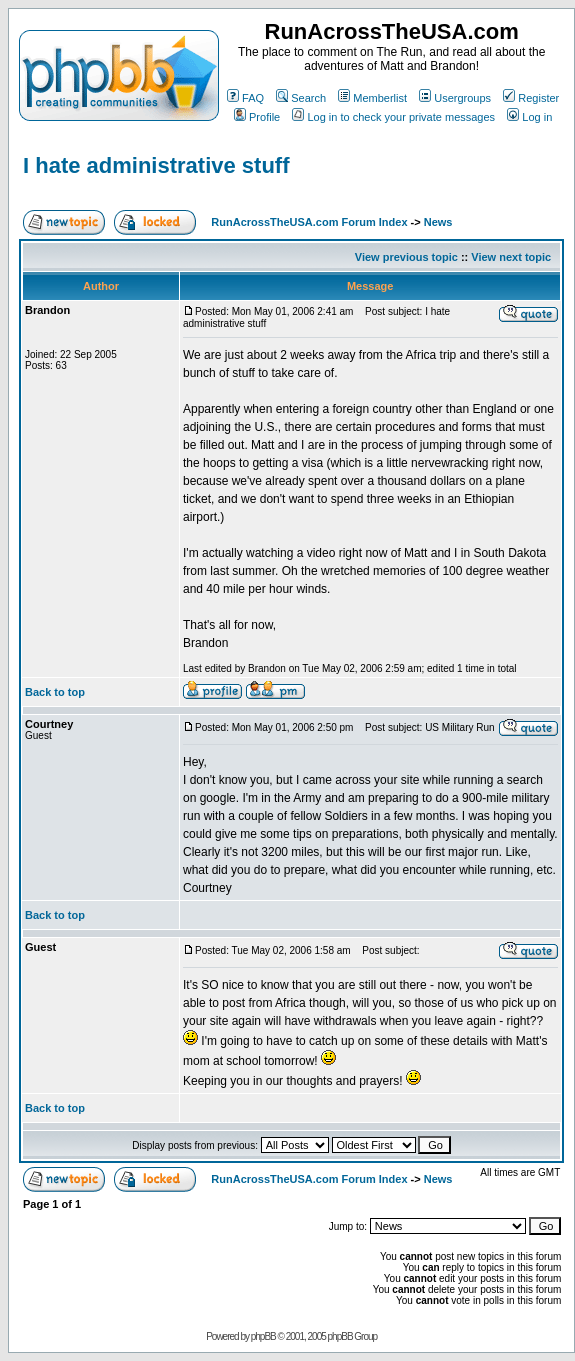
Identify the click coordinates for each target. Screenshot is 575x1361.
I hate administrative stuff (156, 165)
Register (531, 98)
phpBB (263, 1336)
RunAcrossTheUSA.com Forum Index (309, 222)
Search (301, 98)
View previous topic (406, 257)
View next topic (511, 257)
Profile (257, 117)
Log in (529, 117)
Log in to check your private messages (393, 117)
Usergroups (455, 98)
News (438, 222)
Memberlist (372, 98)
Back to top (55, 692)
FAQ (245, 98)
